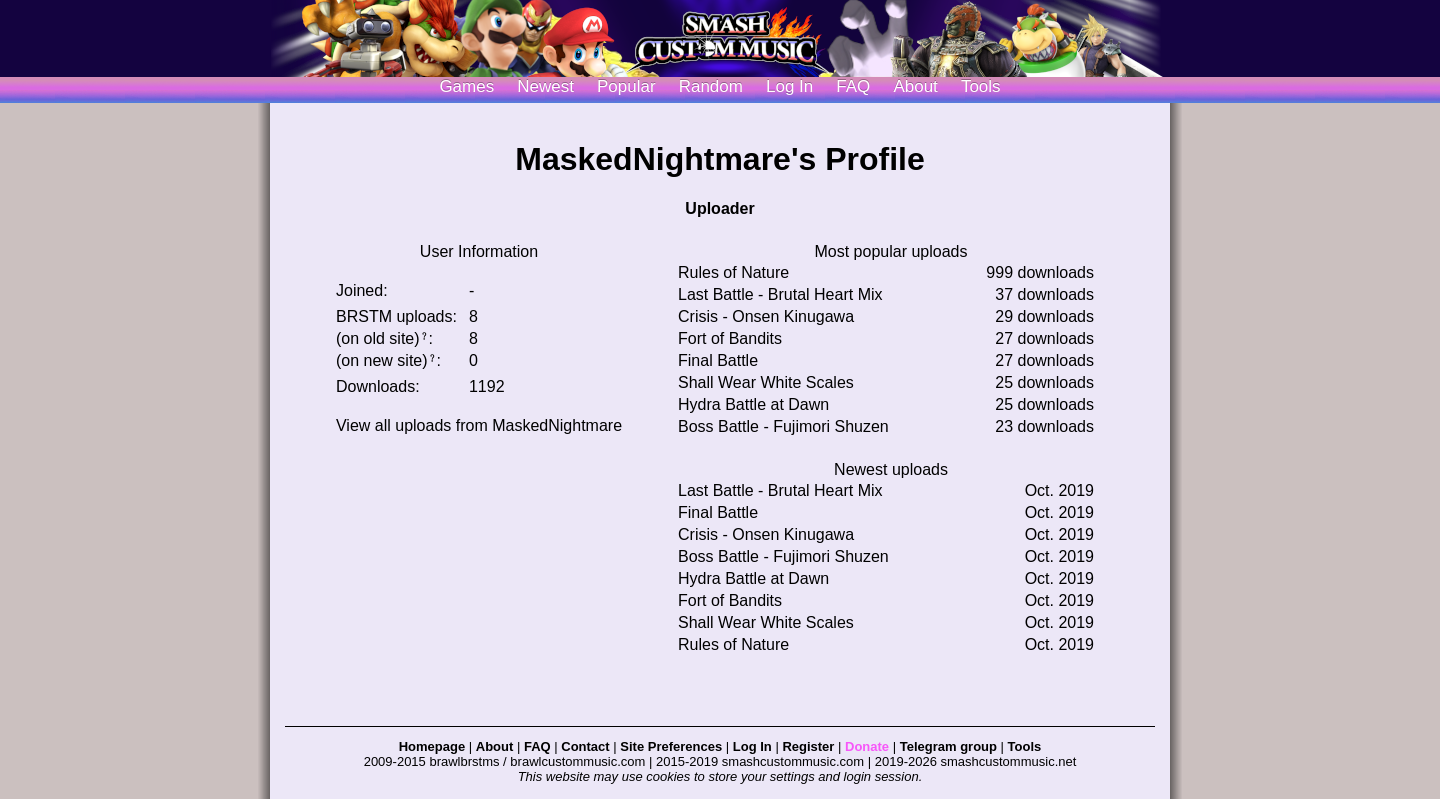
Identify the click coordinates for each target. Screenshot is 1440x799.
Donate (867, 746)
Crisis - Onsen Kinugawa (766, 316)
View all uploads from (479, 425)
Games (466, 86)
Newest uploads (891, 469)
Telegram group (948, 746)
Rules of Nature (733, 272)
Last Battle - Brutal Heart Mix (780, 294)
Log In (752, 746)
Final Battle (718, 360)
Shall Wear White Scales (766, 382)
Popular (626, 86)
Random (711, 86)
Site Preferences (671, 746)
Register (808, 746)
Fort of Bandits (730, 338)
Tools (981, 86)
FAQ (853, 86)
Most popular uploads (891, 251)
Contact (585, 746)
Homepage (432, 746)
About (915, 86)
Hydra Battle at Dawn (753, 404)
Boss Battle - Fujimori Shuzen (783, 426)
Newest (545, 86)
